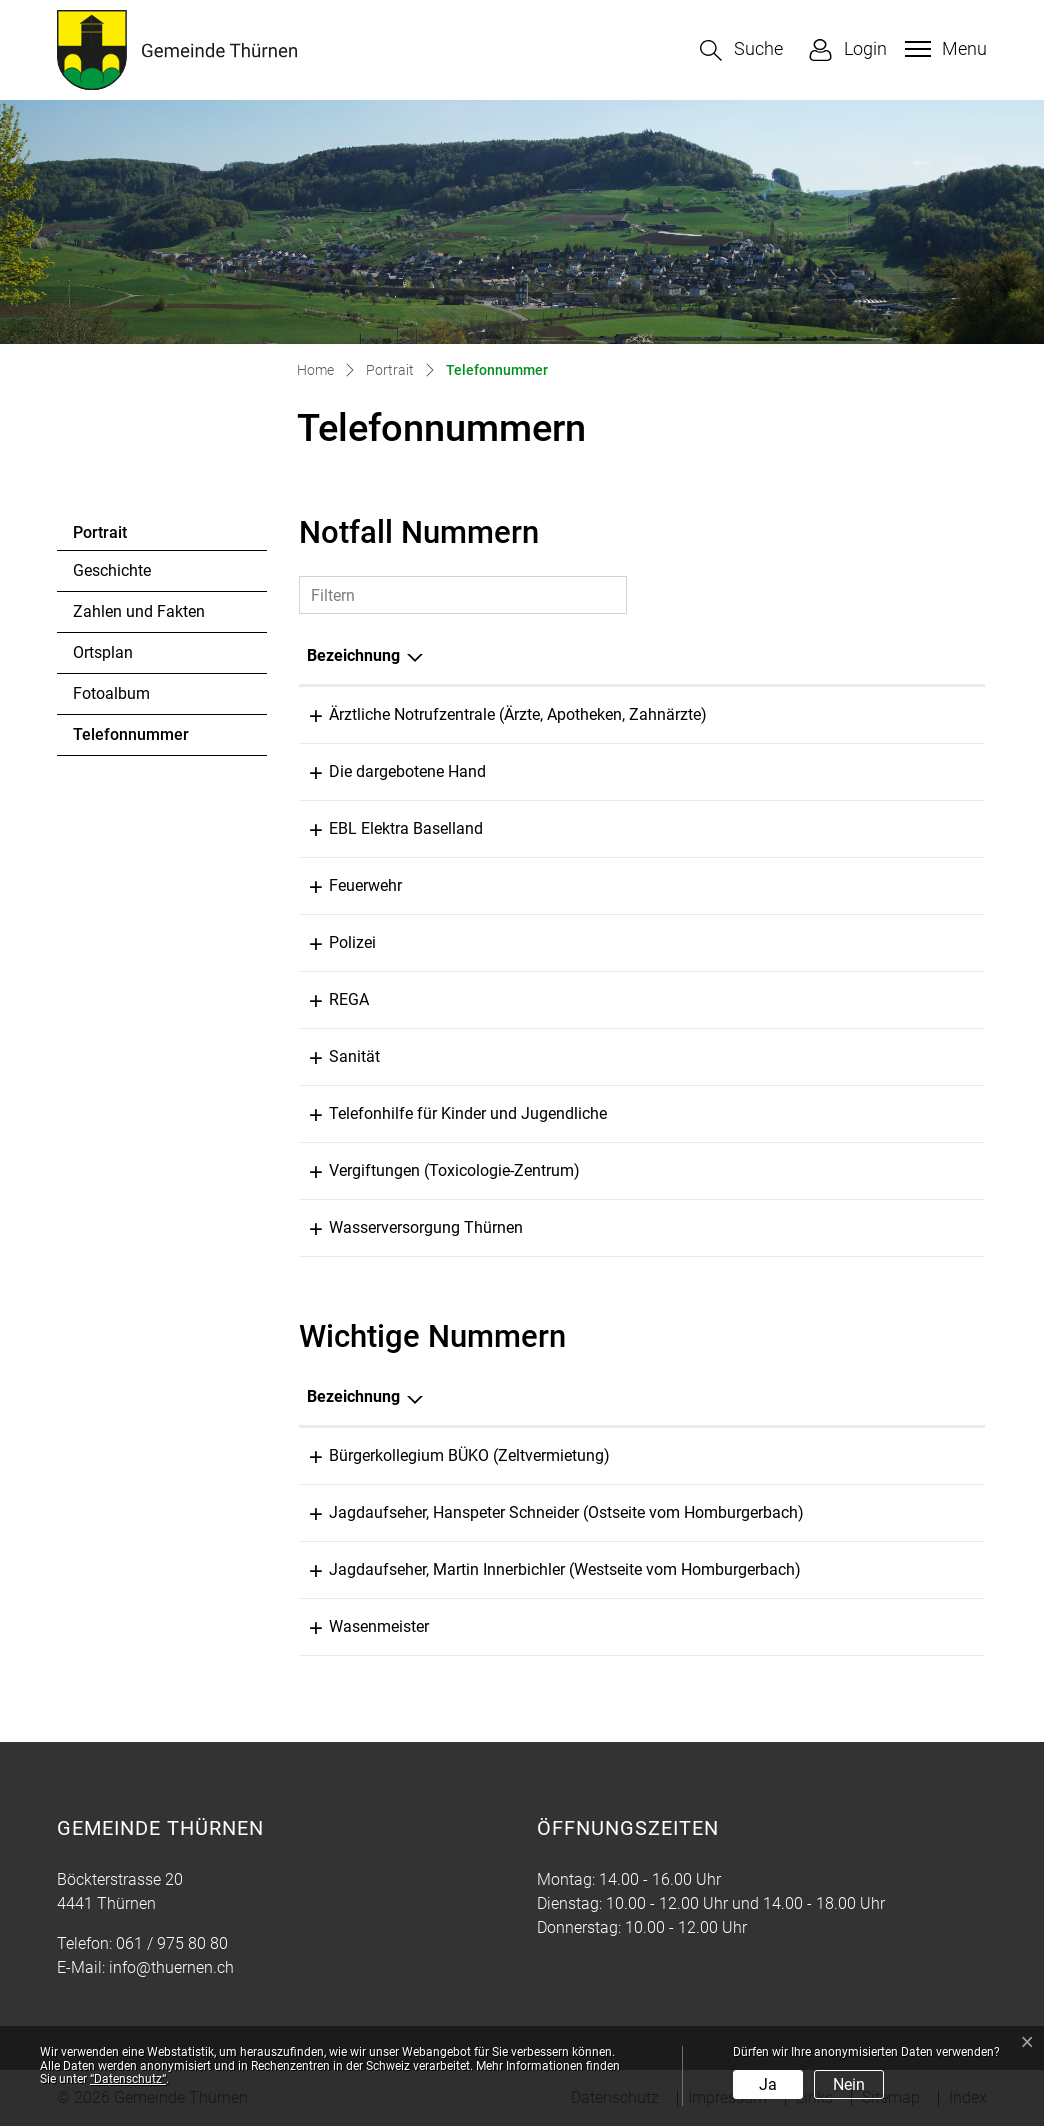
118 (813, 885)
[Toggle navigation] (943, 49)
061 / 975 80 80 (172, 1943)
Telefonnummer (130, 740)
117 (813, 942)
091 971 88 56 (879, 1455)
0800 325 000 (849, 828)
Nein (849, 2084)
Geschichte (112, 570)
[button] (741, 50)
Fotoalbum (111, 693)
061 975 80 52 (879, 1626)
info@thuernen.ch (171, 1967)
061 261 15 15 (851, 714)
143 (813, 771)
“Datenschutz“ (128, 2079)
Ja (768, 2084)
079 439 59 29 (879, 1569)
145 (813, 1170)
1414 (818, 999)
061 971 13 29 (851, 1227)
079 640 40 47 (879, 1512)
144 (813, 1056)
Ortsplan (103, 652)
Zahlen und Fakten (139, 611)
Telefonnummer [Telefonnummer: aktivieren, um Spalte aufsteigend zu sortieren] (858, 655)
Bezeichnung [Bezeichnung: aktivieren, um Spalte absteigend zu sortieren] (353, 655)
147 (813, 1113)
